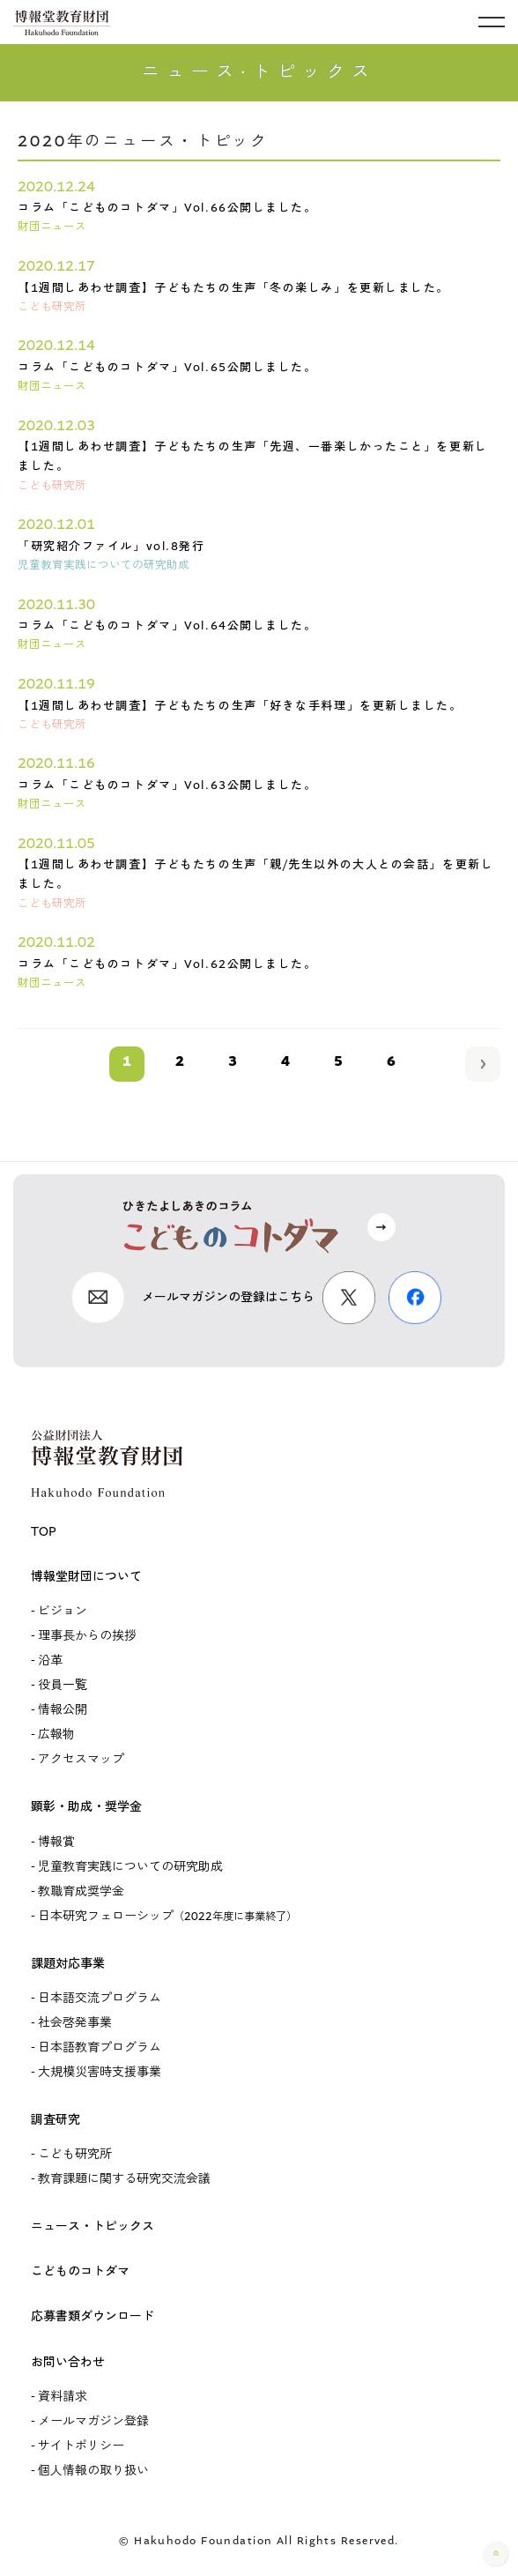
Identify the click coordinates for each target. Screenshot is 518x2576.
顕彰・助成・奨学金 (86, 1806)
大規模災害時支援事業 (99, 2072)
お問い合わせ (68, 2362)
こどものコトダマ (80, 2271)
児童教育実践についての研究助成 (130, 1866)
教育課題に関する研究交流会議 (124, 2178)
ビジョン (62, 1611)
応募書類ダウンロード (92, 2316)
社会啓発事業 (75, 2022)
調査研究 (55, 2119)
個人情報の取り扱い (93, 2470)
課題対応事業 (68, 1963)
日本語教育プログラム (99, 2047)
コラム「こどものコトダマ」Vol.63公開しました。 (167, 785)
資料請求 (62, 2396)
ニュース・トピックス (92, 2226)
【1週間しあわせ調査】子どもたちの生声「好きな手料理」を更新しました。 (240, 705)
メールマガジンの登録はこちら (228, 1297)
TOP (43, 1531)
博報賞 (56, 1842)
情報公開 (62, 1709)
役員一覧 (62, 1685)
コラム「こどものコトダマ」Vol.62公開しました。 (167, 964)
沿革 (50, 1660)
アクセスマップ (81, 1759)
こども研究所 (75, 2154)
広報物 (56, 1734)
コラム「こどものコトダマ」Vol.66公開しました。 (167, 207)
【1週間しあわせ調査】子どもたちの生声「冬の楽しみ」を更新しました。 (233, 287)
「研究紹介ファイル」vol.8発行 (111, 546)
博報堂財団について (86, 1576)
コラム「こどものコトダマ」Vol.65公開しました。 (167, 367)
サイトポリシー (81, 2446)
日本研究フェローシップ (167, 1916)
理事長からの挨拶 (87, 1635)
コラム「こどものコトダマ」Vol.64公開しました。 (167, 625)
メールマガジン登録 (93, 2421)
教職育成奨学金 (81, 1891)
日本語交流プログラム (99, 1998)
